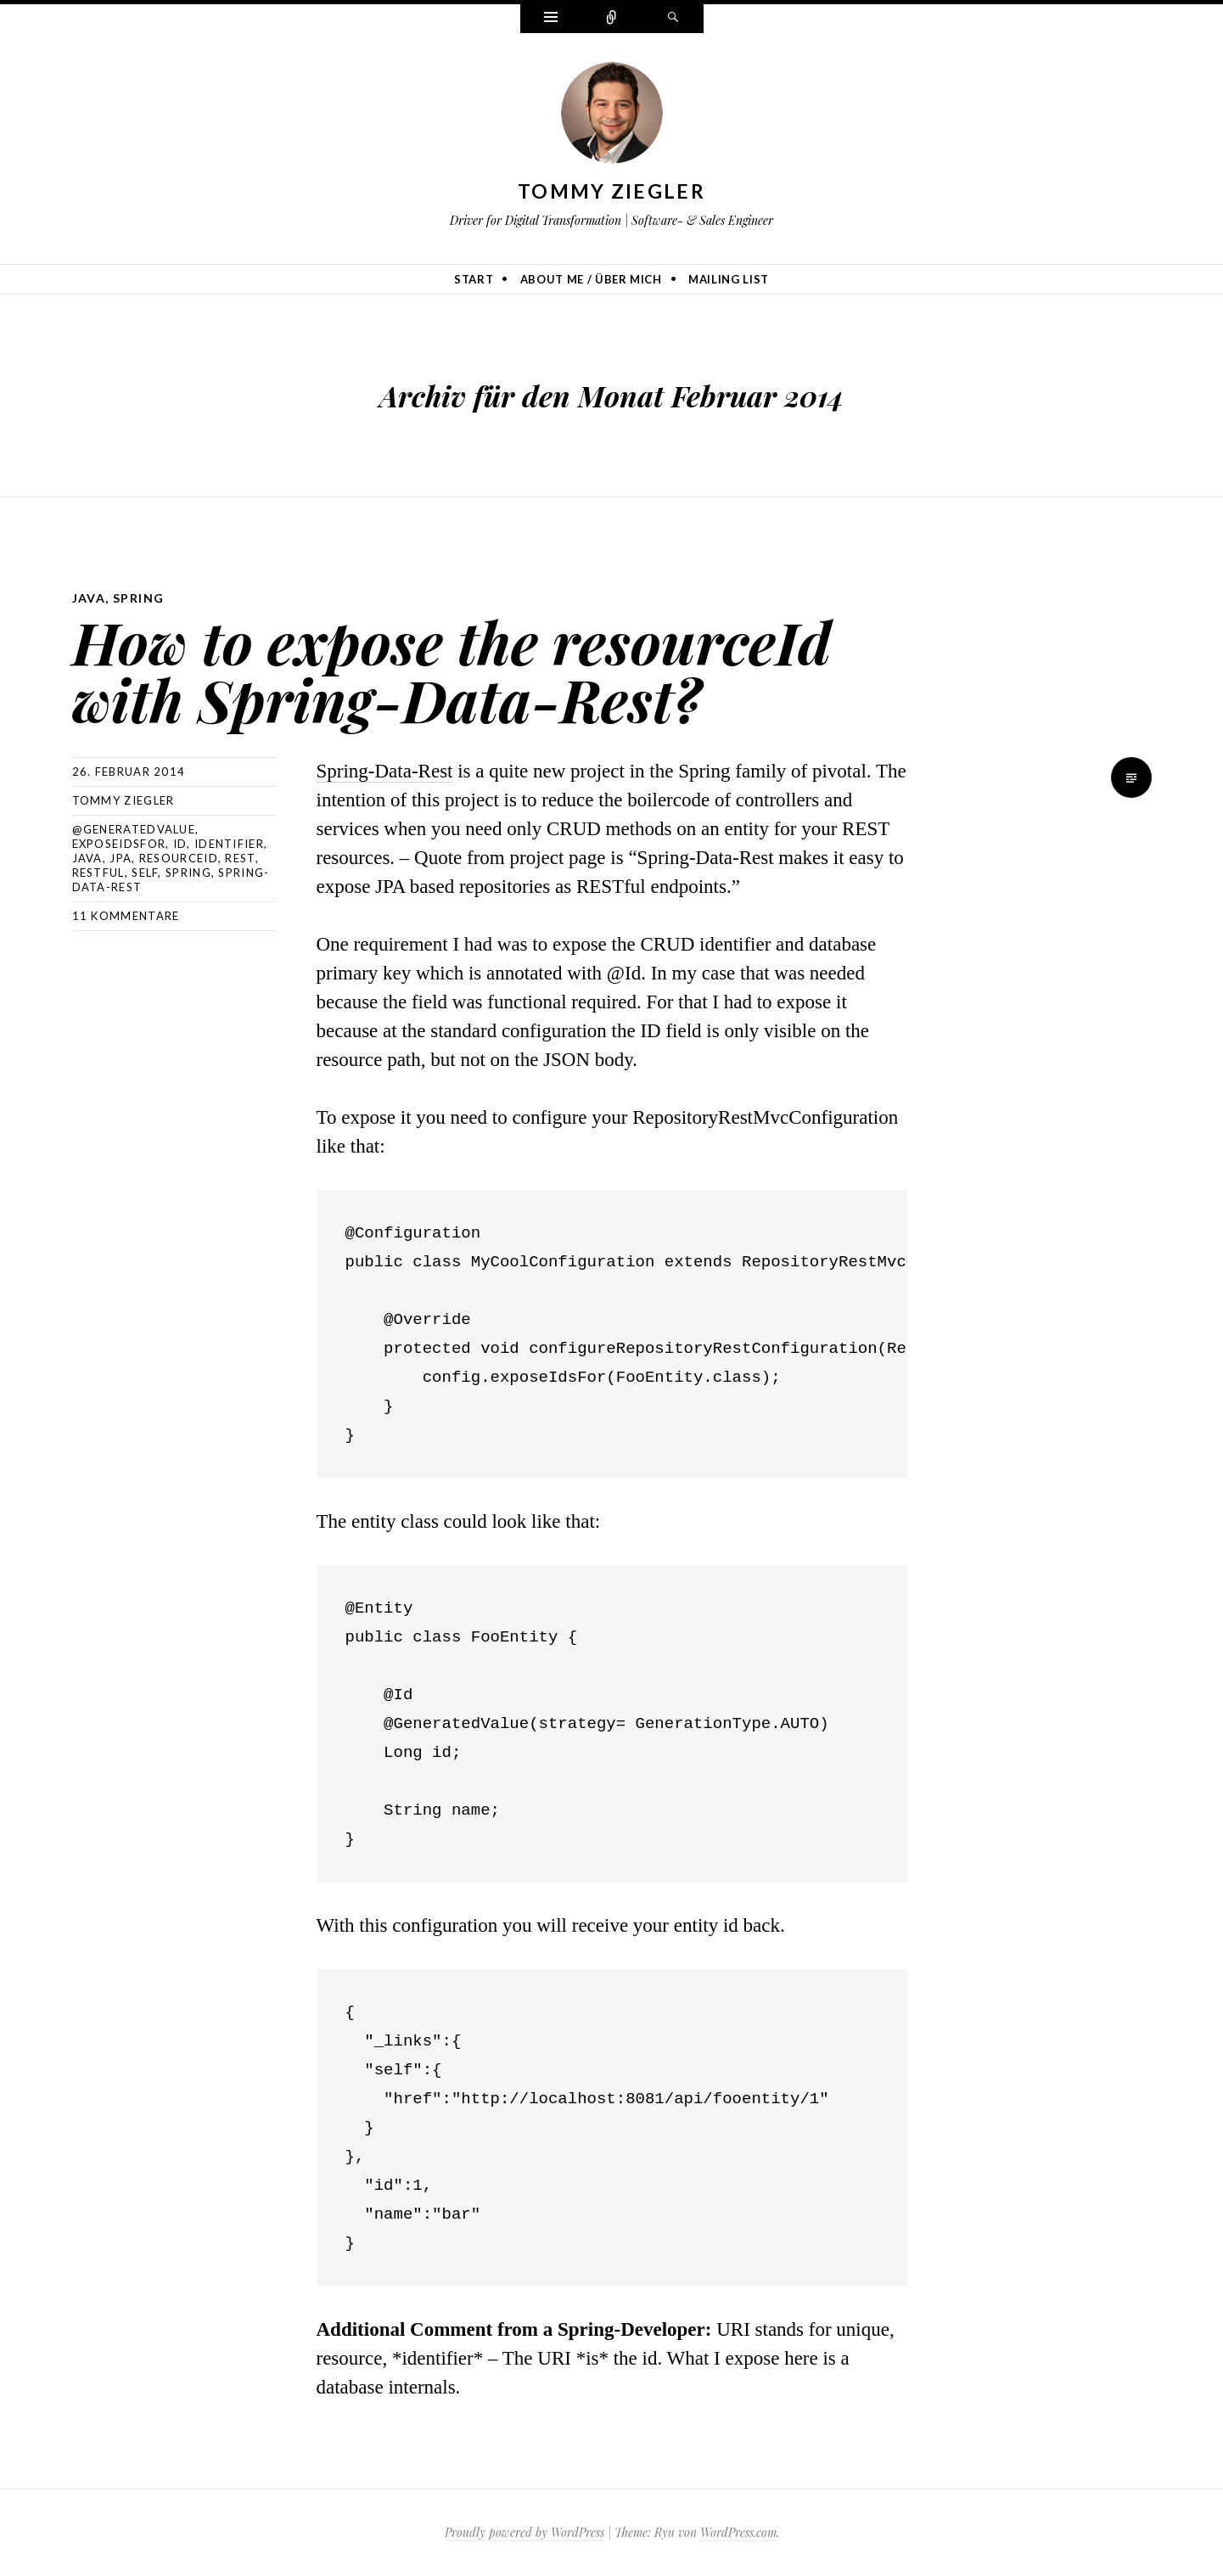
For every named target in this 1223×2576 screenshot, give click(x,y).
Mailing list (728, 279)
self (145, 872)
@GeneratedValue (134, 829)
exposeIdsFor (119, 843)
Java (89, 598)
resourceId (178, 858)
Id (180, 843)
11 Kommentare (126, 916)
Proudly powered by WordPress (524, 2532)
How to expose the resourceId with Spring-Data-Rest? (451, 670)
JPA (120, 858)
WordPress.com (738, 2532)
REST (240, 858)
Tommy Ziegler (611, 191)
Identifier (229, 843)
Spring (138, 598)
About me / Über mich (591, 279)
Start (473, 279)
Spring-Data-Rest (385, 771)
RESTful (98, 872)
